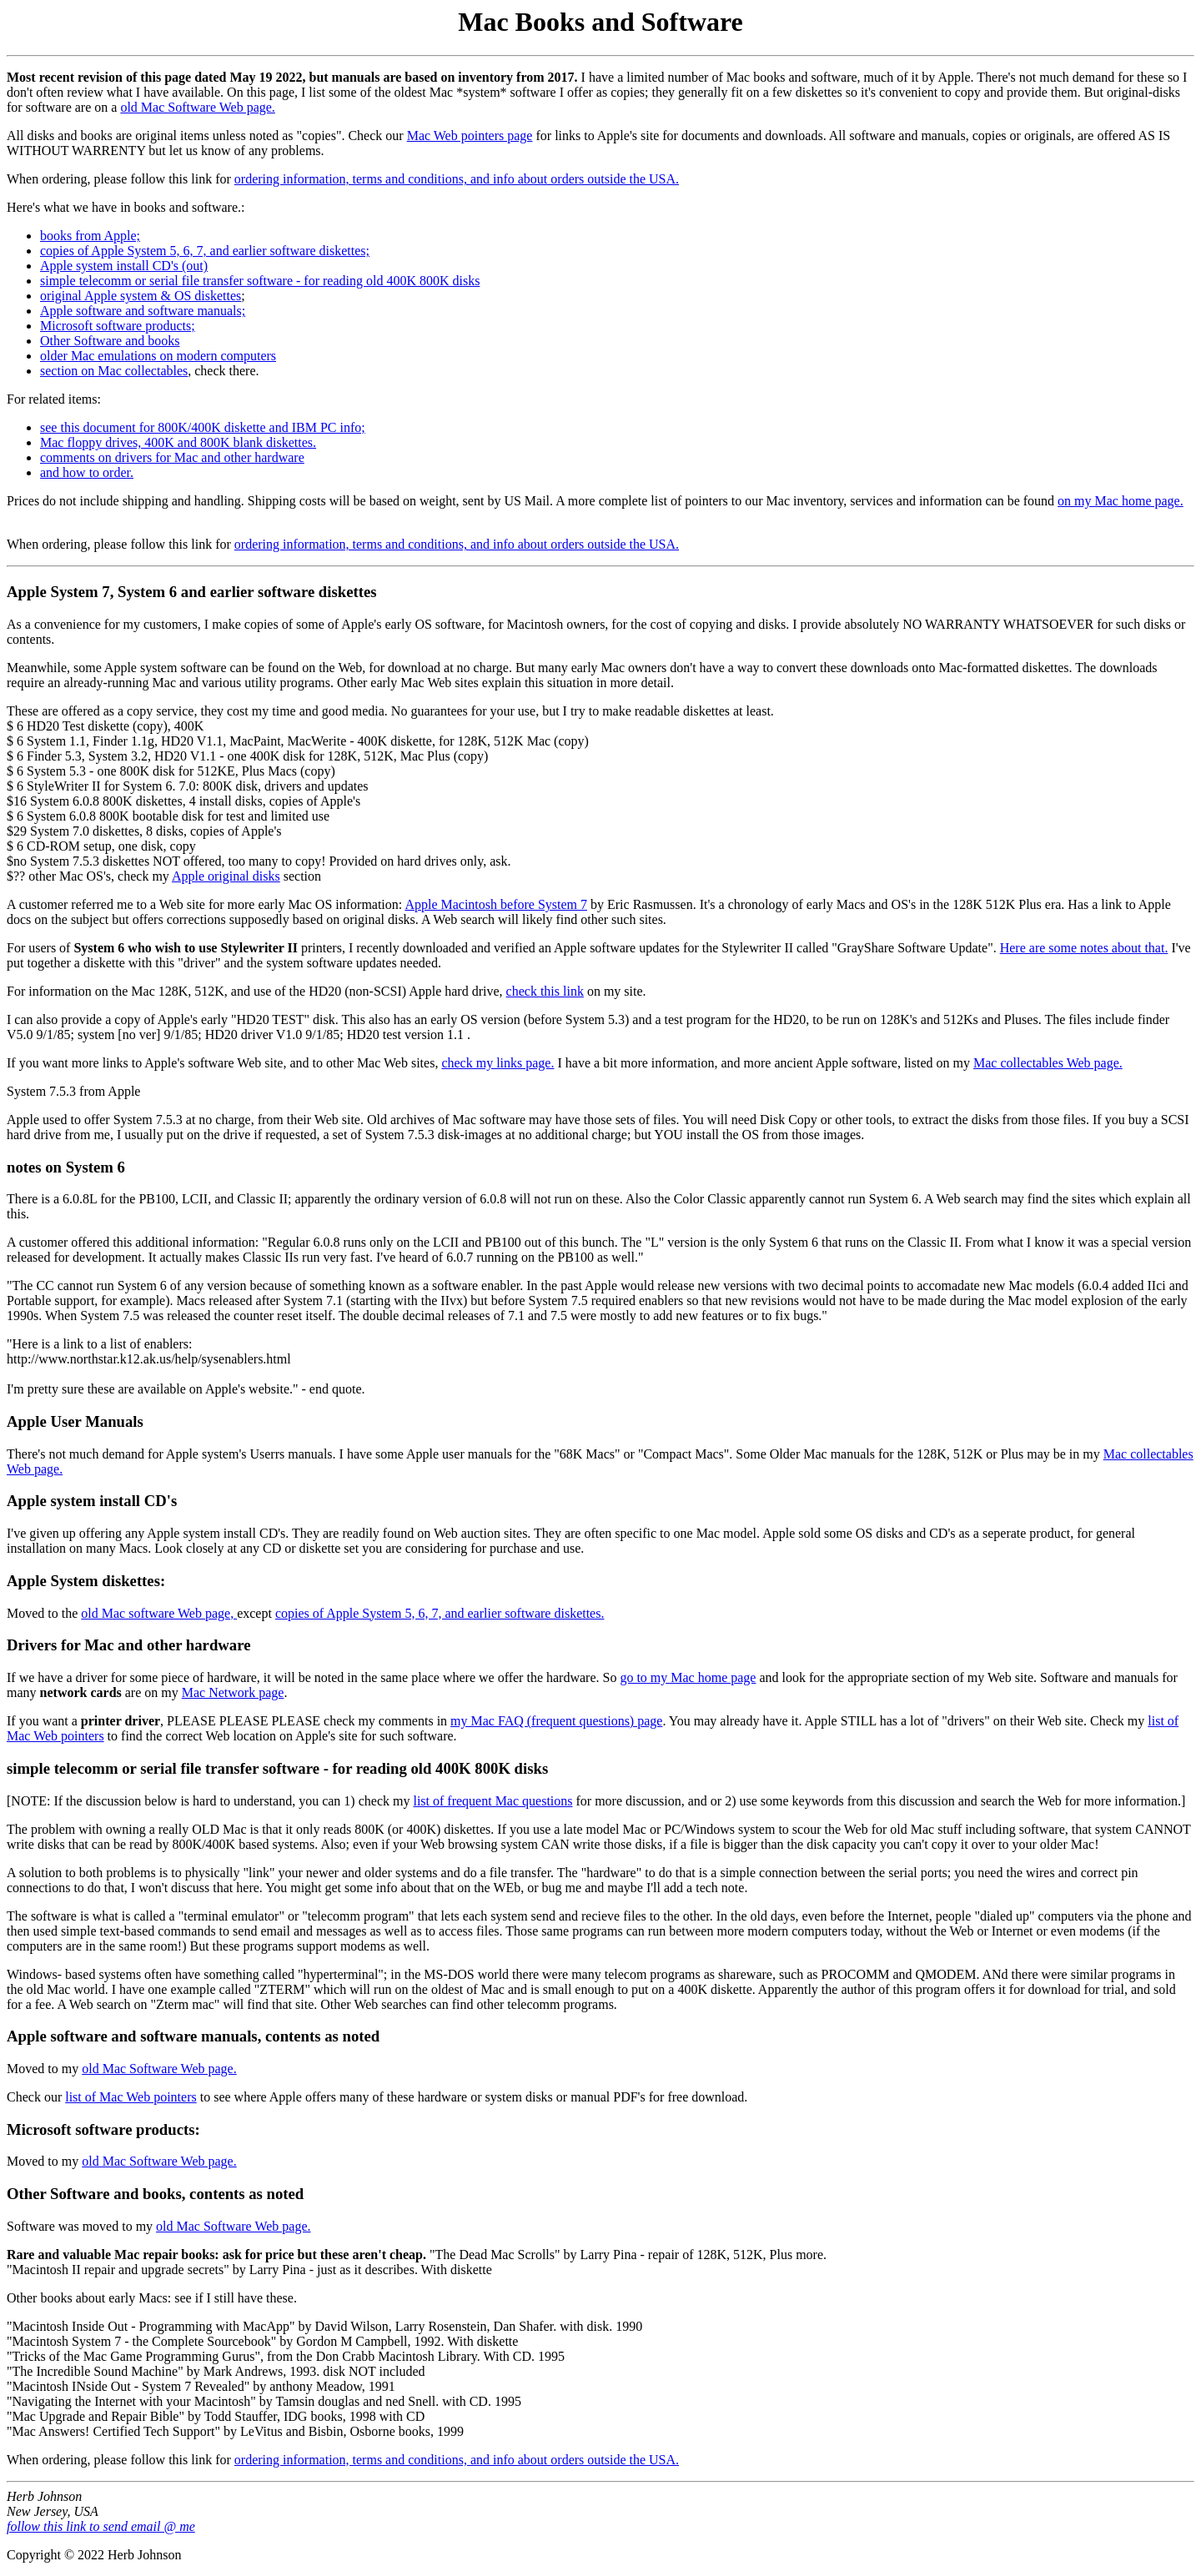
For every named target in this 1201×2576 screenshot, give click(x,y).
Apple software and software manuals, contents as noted (193, 2036)
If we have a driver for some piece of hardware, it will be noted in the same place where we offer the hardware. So (313, 1677)
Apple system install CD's (92, 1500)
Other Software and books (110, 341)
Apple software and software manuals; (142, 311)
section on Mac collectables (114, 371)
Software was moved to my (81, 2226)
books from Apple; (90, 235)
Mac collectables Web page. (1048, 1063)
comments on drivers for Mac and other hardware (172, 457)
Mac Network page (233, 1692)
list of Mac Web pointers (131, 2097)
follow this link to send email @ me (101, 2526)
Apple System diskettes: (86, 1580)
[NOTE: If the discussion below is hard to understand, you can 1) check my (210, 1801)
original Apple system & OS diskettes (140, 296)
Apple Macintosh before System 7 (496, 904)
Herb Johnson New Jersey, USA (52, 2503)
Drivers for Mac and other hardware (128, 1645)
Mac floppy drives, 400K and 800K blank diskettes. (178, 442)
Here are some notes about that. (1084, 948)
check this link (545, 991)
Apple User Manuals (75, 1421)
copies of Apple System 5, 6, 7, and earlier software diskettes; (204, 251)
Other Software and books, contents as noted (155, 2193)
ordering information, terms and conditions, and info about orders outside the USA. (456, 179)
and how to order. (86, 472)
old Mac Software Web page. (197, 107)
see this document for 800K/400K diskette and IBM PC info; (202, 427)
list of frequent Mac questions (492, 1801)
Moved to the (44, 1613)
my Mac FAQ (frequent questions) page (556, 1721)
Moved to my (44, 2068)
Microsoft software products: (103, 2129)
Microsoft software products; (117, 326)
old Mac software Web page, (159, 1613)
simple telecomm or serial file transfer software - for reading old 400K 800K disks (260, 281)
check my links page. (497, 1063)
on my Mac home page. (1120, 501)
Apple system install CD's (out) (124, 266)
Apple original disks (226, 876)
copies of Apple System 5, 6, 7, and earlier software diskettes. (440, 1613)
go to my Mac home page (688, 1677)
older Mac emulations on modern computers (158, 356)
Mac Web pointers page (470, 135)
